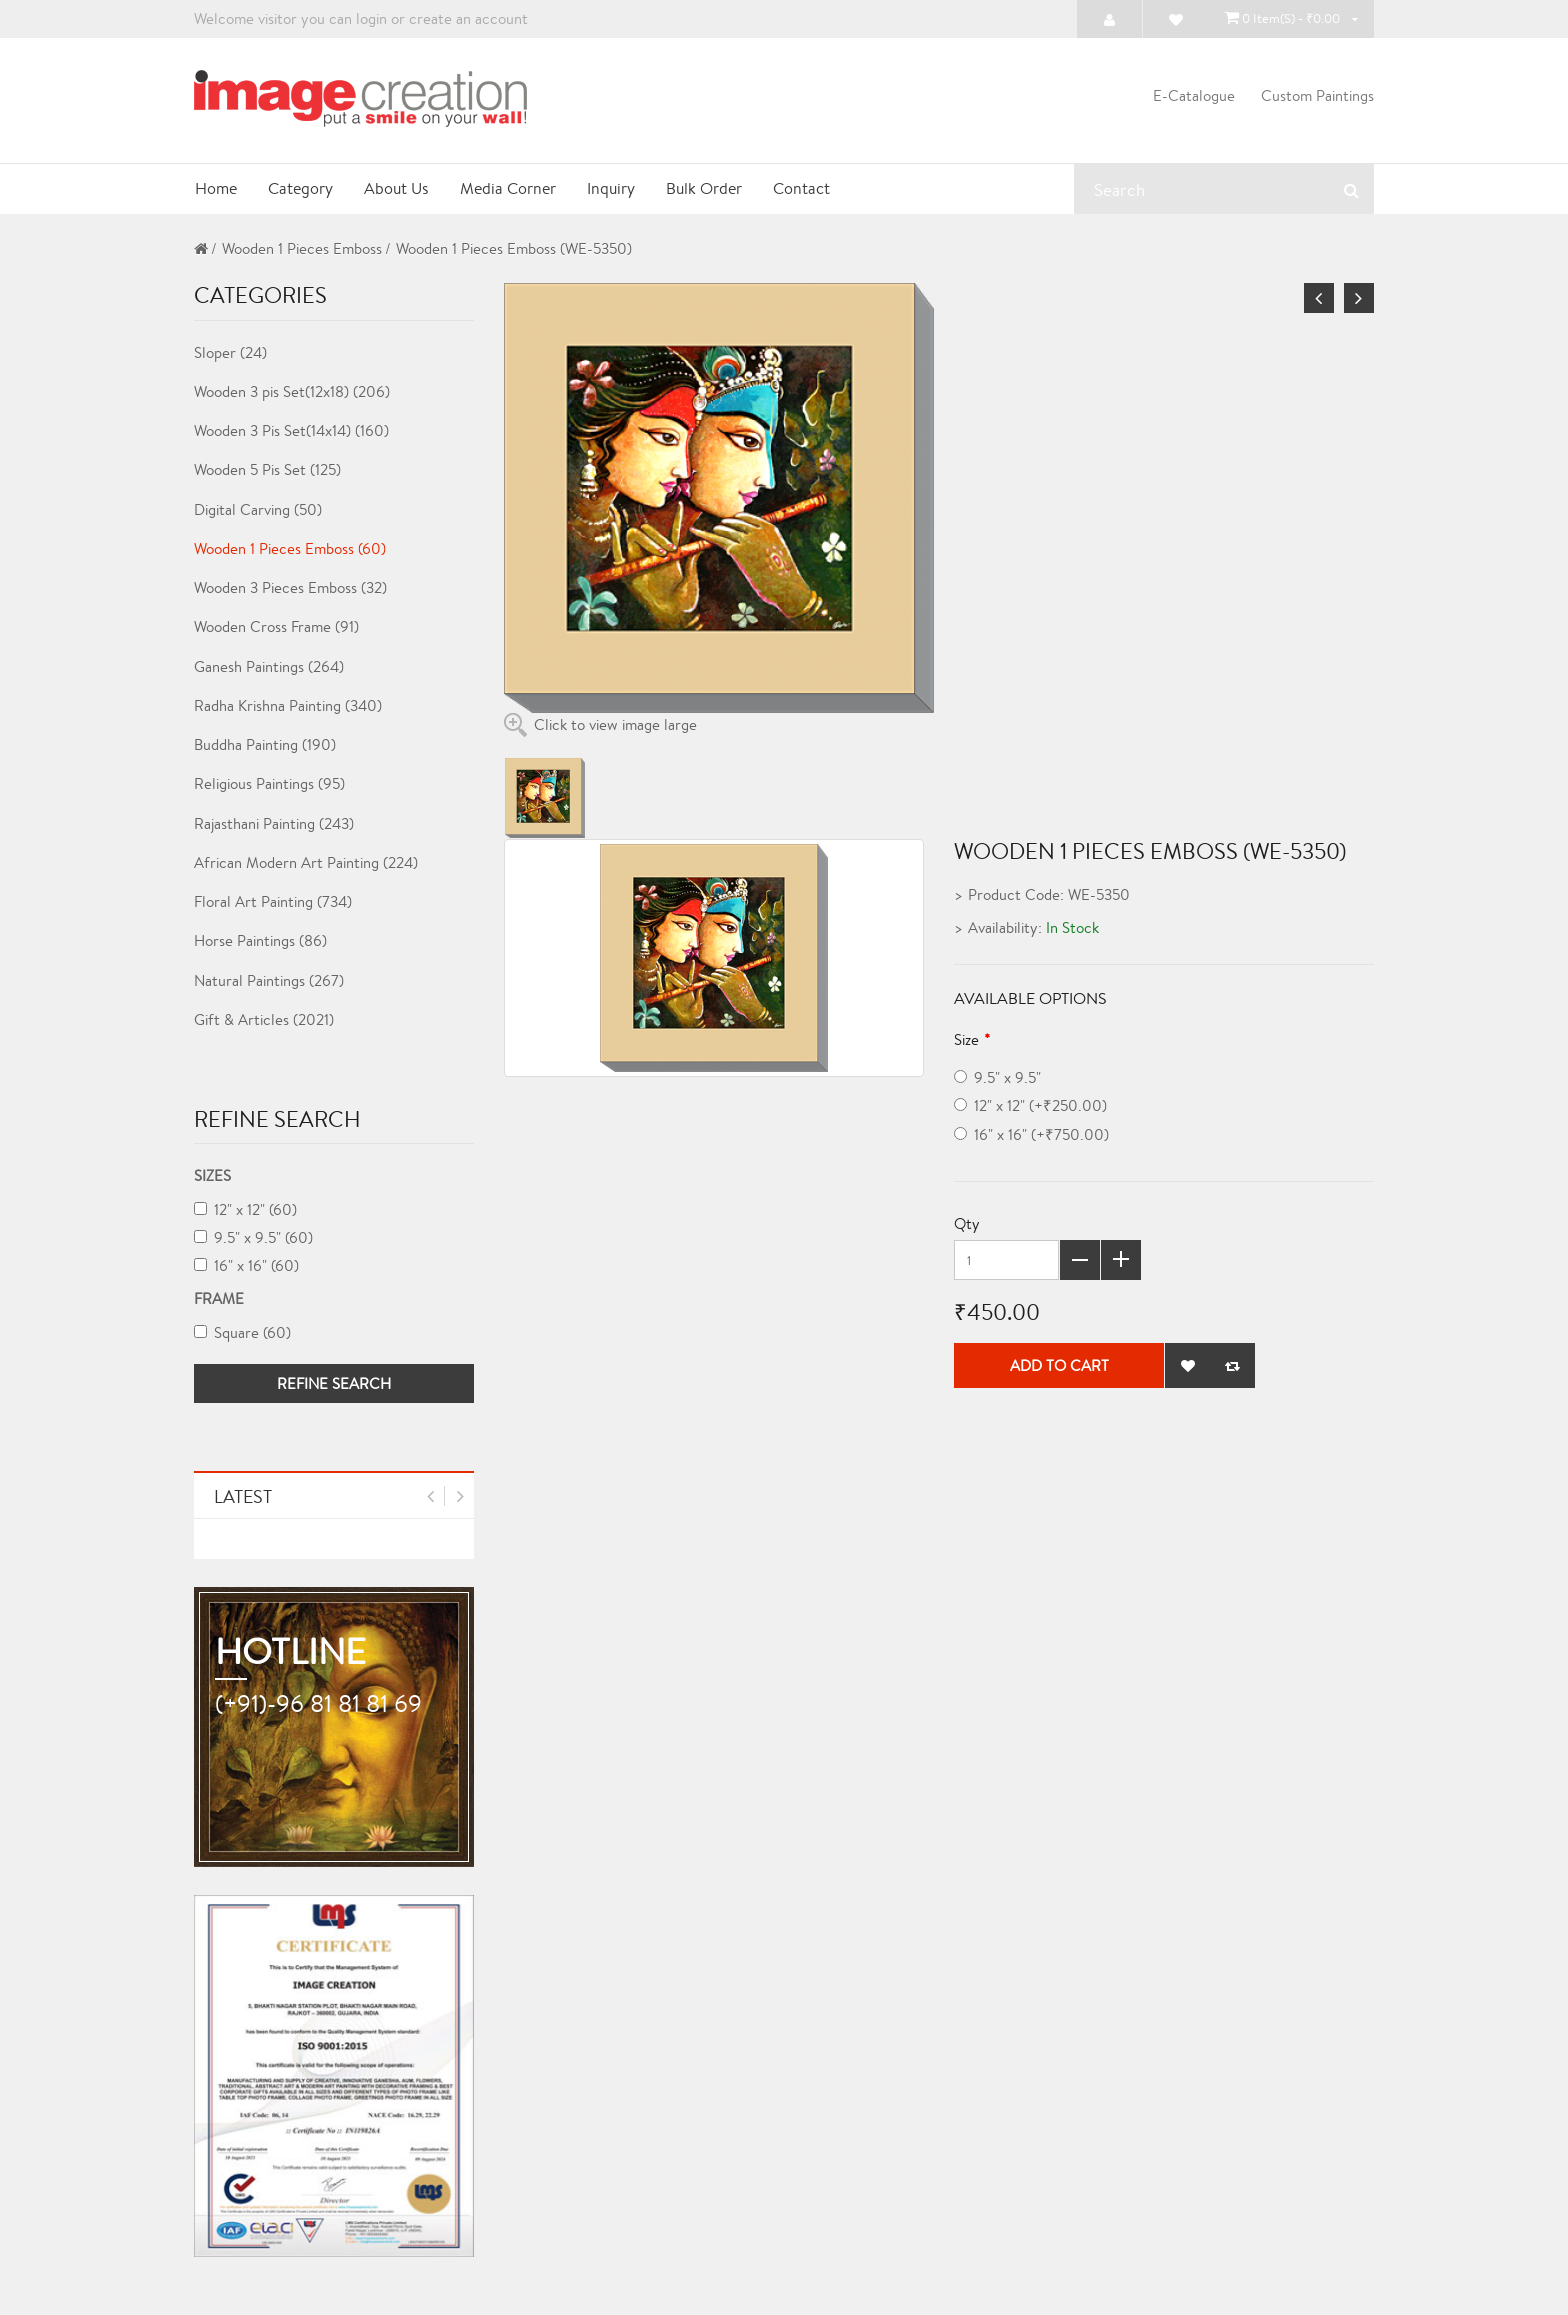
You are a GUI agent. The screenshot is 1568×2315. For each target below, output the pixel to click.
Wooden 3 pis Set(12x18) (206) (292, 391)
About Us (397, 188)
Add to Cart (1059, 1366)
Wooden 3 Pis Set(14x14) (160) (291, 430)
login (371, 18)
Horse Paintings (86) (260, 940)
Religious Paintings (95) (269, 783)
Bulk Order (708, 188)
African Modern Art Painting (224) (306, 862)
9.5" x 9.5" (997, 1077)
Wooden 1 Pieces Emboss (302, 248)
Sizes (212, 1175)
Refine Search (334, 1383)
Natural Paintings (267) (269, 980)
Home (215, 188)
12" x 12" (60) (245, 1209)
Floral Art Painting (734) (273, 901)
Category (300, 188)
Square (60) (242, 1332)
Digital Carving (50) (258, 509)
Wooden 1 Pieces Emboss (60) (290, 548)
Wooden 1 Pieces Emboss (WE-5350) (514, 248)
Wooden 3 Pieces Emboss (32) (290, 587)
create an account (468, 18)
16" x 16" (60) (246, 1265)
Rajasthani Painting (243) (274, 823)
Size (966, 1039)
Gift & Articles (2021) (264, 1019)
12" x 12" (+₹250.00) (1030, 1106)
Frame (219, 1298)
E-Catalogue (1194, 95)
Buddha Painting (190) (265, 744)
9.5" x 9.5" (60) (253, 1237)
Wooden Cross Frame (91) (276, 626)
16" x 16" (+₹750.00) (1031, 1134)
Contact (806, 188)
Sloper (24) (230, 352)
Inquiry (614, 188)
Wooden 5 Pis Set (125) (267, 469)
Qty (967, 1223)
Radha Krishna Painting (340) (288, 705)
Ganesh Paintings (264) (269, 666)
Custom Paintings (1317, 95)
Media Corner (510, 188)
